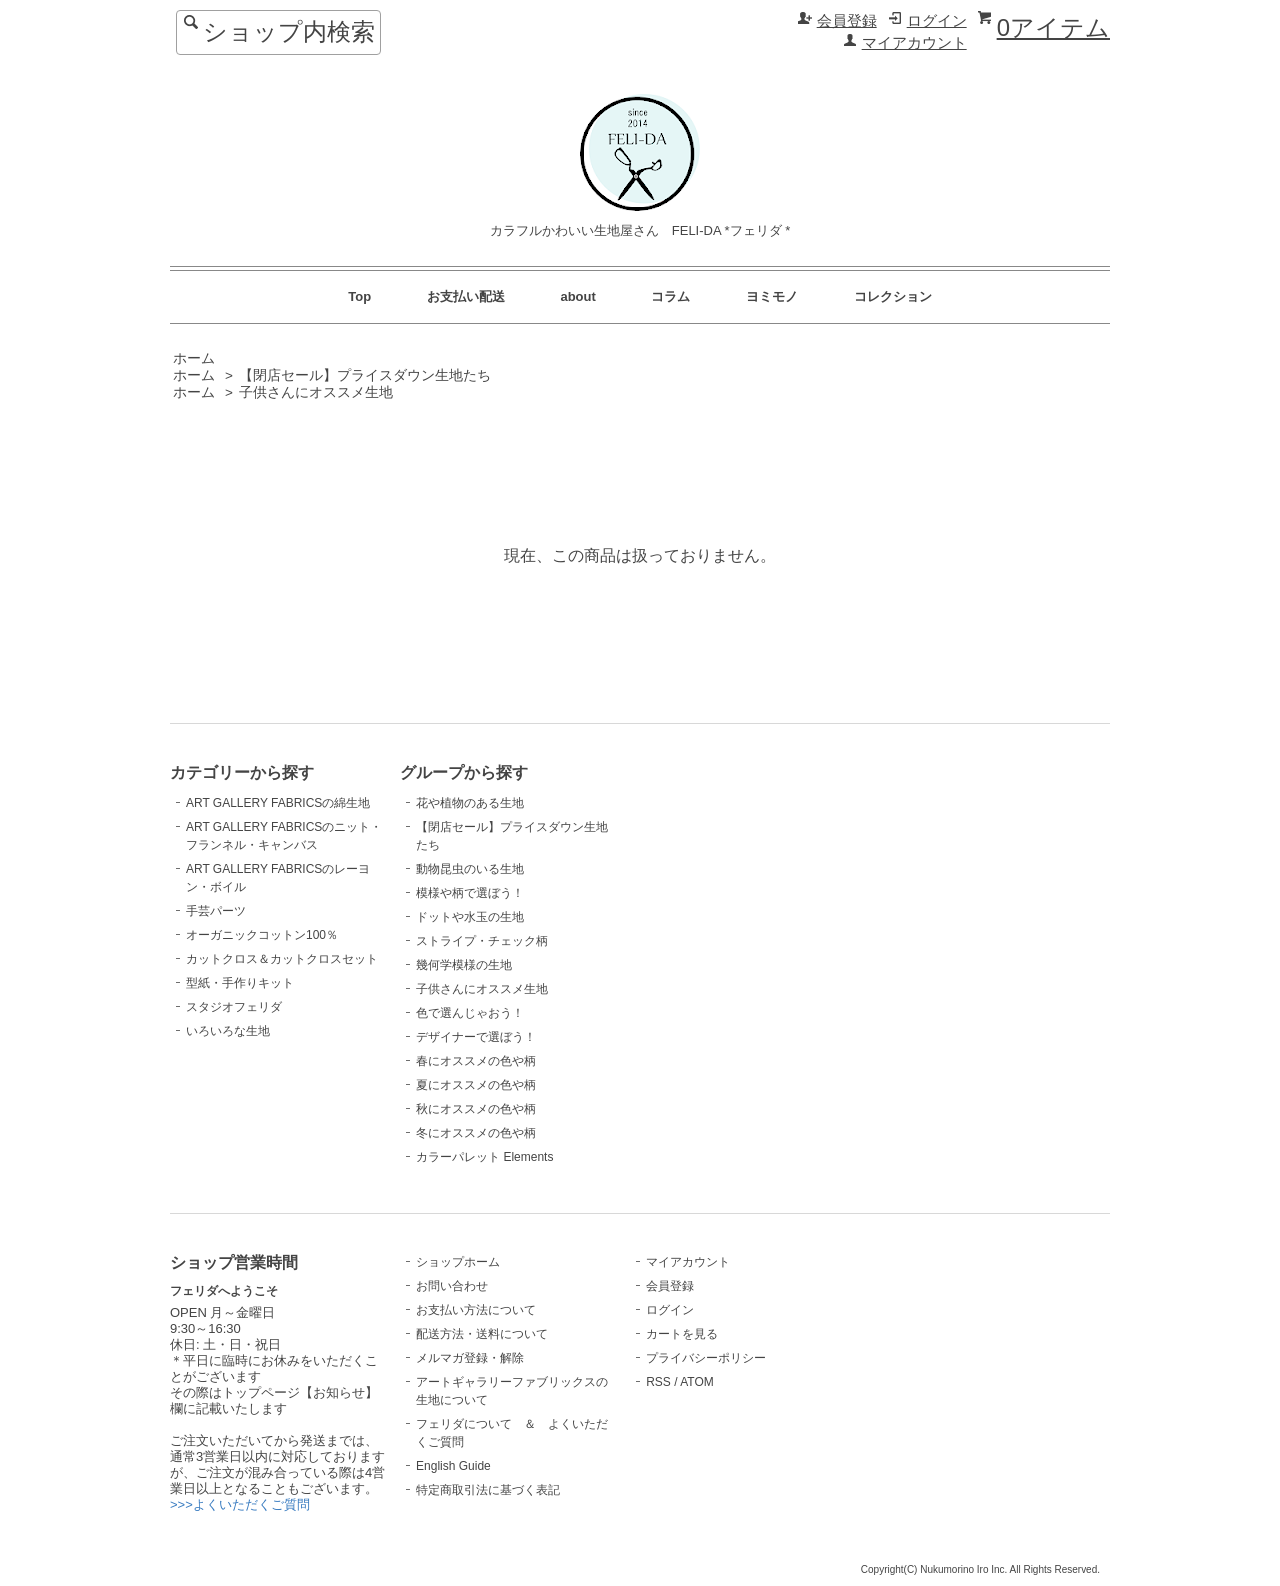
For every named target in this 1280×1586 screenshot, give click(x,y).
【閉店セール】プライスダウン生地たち (365, 375)
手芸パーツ (216, 911)
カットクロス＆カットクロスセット (282, 959)
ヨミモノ (772, 296)
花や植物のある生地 (470, 803)
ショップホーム (458, 1262)
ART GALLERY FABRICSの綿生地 (278, 803)
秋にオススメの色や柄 (476, 1109)
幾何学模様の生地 (464, 965)
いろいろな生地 (228, 1031)
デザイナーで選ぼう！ (476, 1037)
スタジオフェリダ (234, 1007)
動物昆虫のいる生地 (470, 869)
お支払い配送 (466, 296)
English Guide (453, 1466)
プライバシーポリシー (706, 1358)
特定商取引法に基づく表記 (488, 1490)
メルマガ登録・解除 (470, 1358)
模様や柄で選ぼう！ (470, 893)
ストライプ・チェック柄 (482, 941)
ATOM (697, 1382)
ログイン (937, 21)
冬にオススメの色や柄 (476, 1133)
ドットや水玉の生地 (470, 917)
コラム (670, 296)
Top (359, 296)
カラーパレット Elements (484, 1157)
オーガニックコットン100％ (262, 935)
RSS (658, 1382)
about (577, 296)
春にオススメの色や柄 (476, 1061)
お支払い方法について (476, 1310)
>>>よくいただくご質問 (240, 1504)
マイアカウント (914, 43)
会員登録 (847, 21)
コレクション (893, 296)
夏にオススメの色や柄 (476, 1085)
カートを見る (682, 1334)
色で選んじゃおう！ (470, 1013)
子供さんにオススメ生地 (316, 392)
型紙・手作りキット (240, 983)
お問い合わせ (452, 1286)
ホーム (194, 358)
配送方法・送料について (482, 1334)
